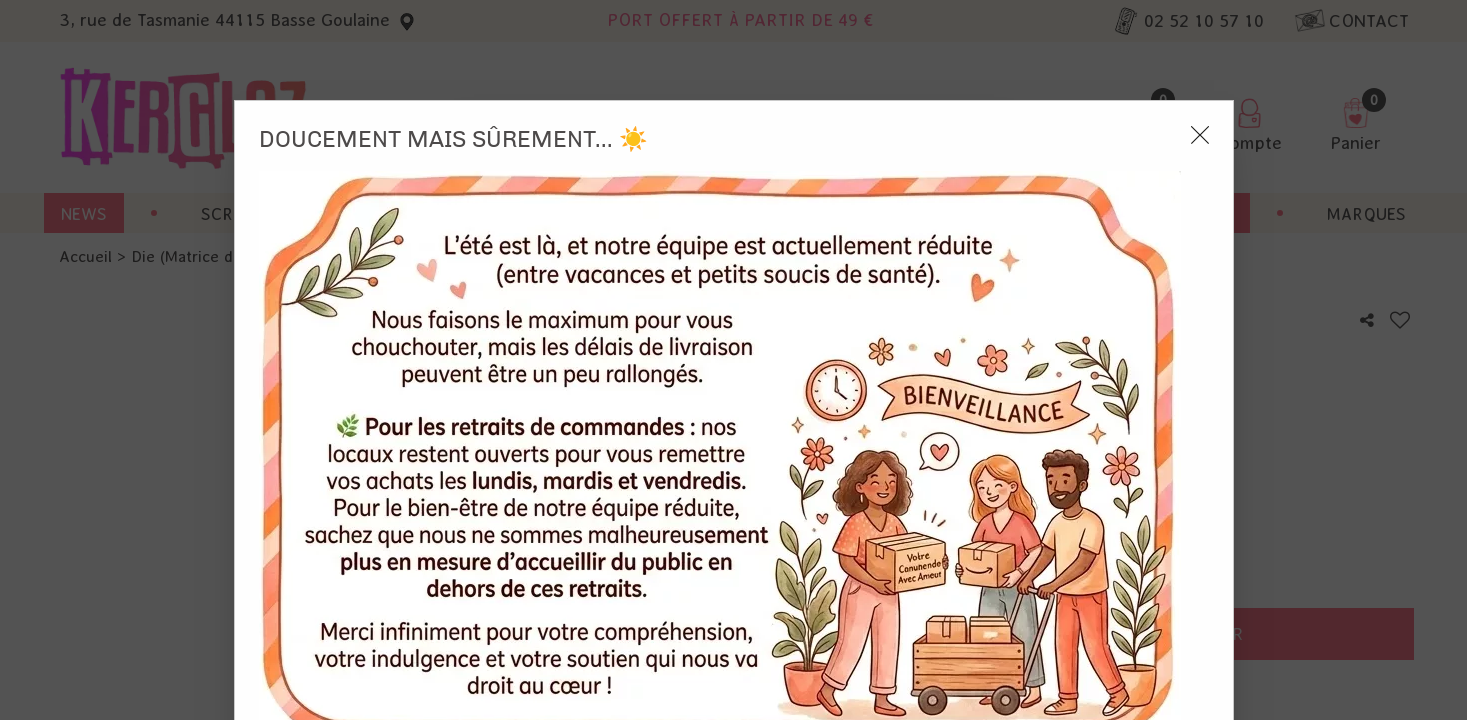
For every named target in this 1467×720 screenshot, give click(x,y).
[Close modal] (1200, 34)
